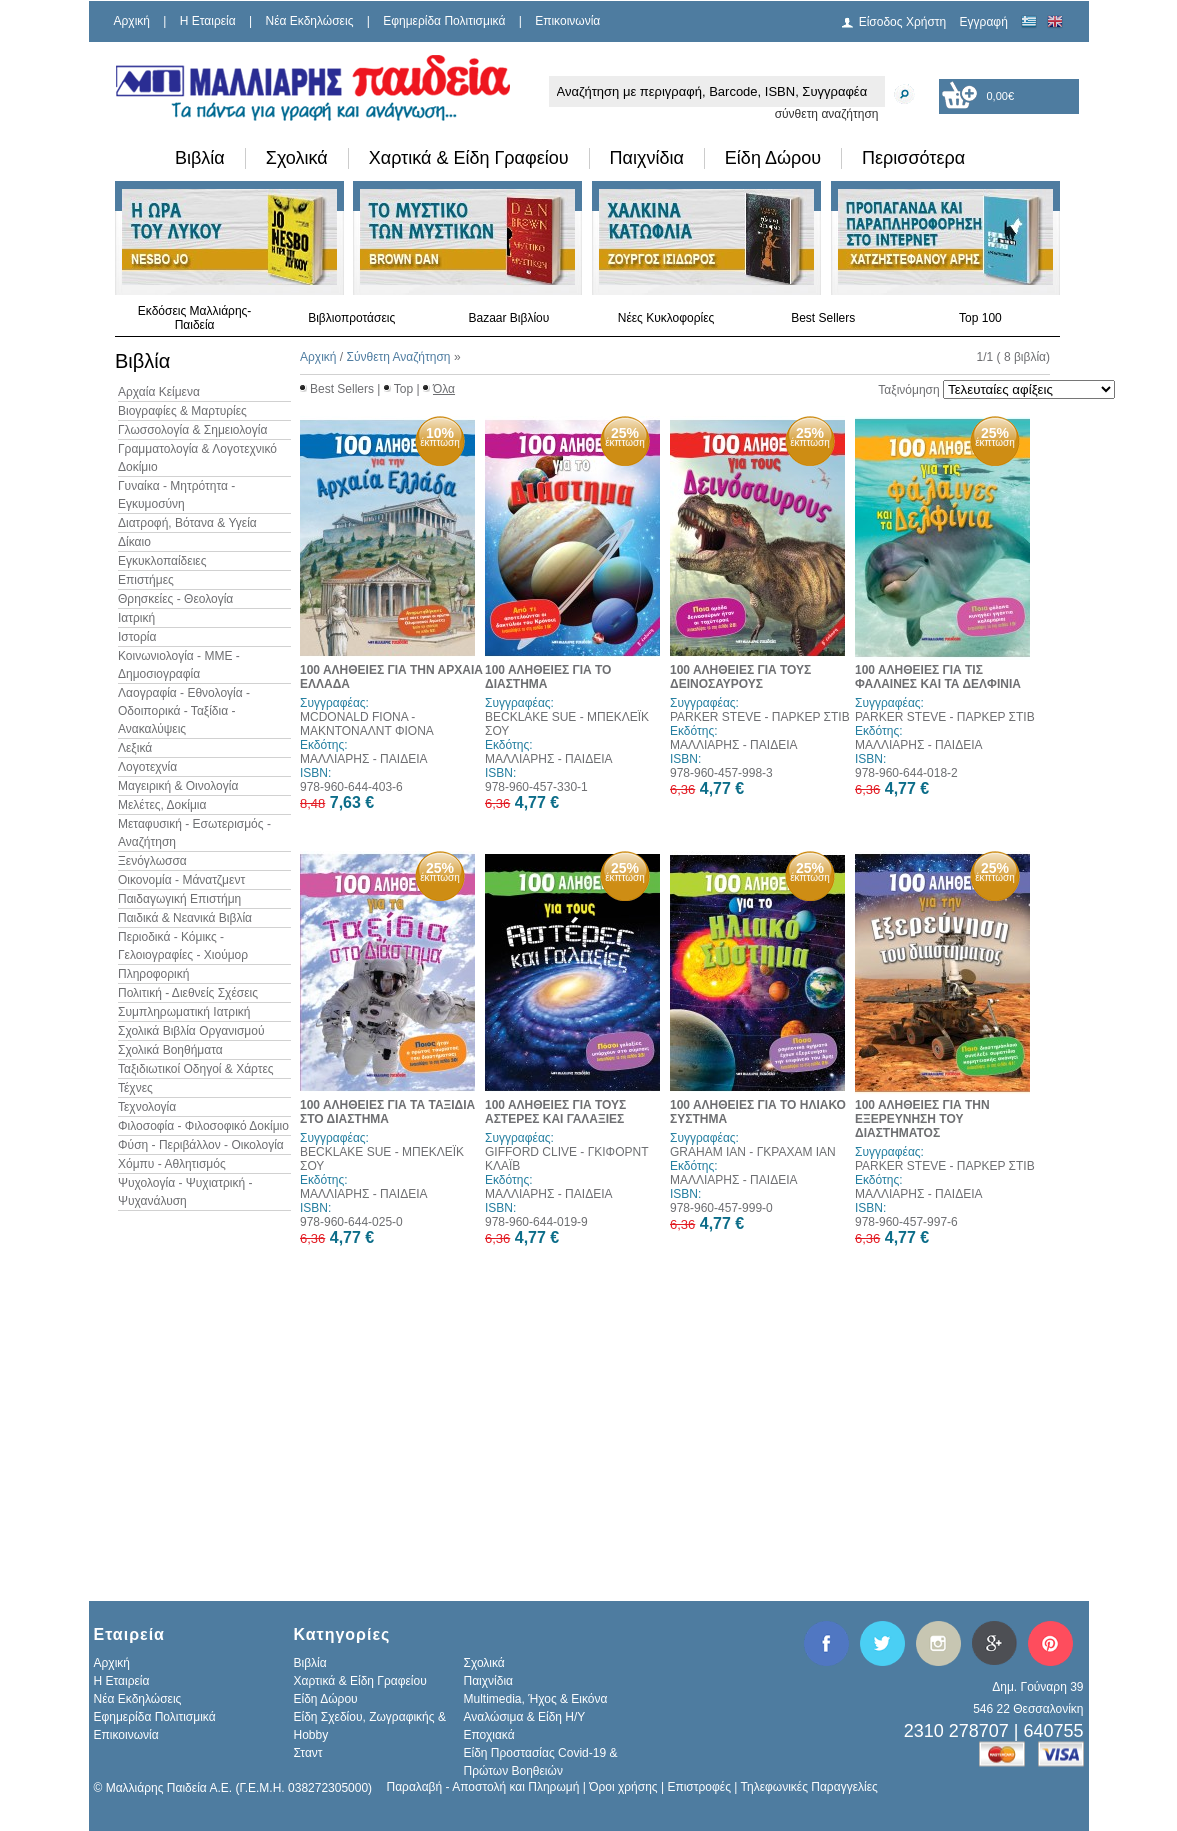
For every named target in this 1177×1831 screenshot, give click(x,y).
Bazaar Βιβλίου (508, 318)
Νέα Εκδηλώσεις (310, 21)
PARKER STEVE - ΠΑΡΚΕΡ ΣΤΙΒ (760, 717)
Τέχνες (135, 1088)
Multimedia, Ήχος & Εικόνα (536, 1699)
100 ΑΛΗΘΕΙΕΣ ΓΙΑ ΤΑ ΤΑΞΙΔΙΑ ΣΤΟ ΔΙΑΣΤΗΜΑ (387, 1112)
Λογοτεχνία (147, 767)
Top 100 (980, 318)
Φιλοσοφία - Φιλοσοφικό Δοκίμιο (203, 1126)
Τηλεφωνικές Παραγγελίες (809, 1787)
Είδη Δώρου (773, 158)
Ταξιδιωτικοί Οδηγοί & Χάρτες (196, 1069)
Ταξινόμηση (908, 390)
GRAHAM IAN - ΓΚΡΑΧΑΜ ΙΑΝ (753, 1152)
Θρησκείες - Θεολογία (175, 599)
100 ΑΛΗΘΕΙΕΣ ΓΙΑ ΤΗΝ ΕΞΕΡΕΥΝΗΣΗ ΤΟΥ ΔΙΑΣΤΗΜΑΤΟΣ (922, 1119)
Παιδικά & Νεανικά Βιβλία (185, 918)
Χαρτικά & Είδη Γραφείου (469, 158)
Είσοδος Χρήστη (903, 22)
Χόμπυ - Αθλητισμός (172, 1164)
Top (403, 389)
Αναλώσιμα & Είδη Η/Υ (525, 1717)
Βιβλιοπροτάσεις (351, 318)
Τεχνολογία (147, 1107)
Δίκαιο (134, 542)
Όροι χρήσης (623, 1787)
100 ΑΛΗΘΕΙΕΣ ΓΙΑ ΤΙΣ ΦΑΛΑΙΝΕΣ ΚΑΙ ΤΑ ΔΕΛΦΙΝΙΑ (938, 677)
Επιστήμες (146, 580)
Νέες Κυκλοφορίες (666, 318)
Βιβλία (200, 158)
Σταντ (308, 1753)
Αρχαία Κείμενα (159, 392)
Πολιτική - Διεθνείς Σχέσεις (188, 993)
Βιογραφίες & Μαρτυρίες (182, 411)
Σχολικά (297, 158)
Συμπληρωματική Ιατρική (184, 1012)
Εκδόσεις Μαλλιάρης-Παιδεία (195, 318)
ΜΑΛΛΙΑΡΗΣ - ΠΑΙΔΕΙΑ (363, 759)
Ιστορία (137, 637)
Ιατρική (136, 618)
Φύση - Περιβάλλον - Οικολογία (201, 1145)
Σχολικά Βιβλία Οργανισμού (191, 1031)
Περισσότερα (913, 158)
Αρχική (132, 21)
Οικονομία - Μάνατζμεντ (181, 880)
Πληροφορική (153, 974)
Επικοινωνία (567, 21)
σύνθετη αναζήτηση (827, 114)
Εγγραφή (984, 22)
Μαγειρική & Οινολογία (178, 786)
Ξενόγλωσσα (152, 861)
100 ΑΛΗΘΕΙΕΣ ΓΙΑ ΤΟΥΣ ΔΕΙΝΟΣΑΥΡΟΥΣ (740, 677)
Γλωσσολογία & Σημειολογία (192, 430)
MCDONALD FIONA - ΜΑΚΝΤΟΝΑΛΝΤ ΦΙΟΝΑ (367, 724)
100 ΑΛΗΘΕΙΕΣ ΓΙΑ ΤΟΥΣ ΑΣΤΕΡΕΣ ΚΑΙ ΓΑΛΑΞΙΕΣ (555, 1112)
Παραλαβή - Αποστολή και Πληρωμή (483, 1787)
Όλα (444, 389)
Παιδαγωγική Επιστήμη (179, 899)
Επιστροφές (699, 1787)
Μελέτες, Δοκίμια (162, 805)
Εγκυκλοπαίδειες (162, 561)
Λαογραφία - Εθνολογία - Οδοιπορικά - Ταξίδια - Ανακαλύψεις (184, 711)
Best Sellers (823, 318)
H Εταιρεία (208, 21)
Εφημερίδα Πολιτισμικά (444, 21)
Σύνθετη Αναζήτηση (398, 357)
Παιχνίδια (647, 158)
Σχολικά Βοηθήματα (170, 1050)
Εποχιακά (489, 1735)
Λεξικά (135, 748)
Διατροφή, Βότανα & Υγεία (187, 523)
